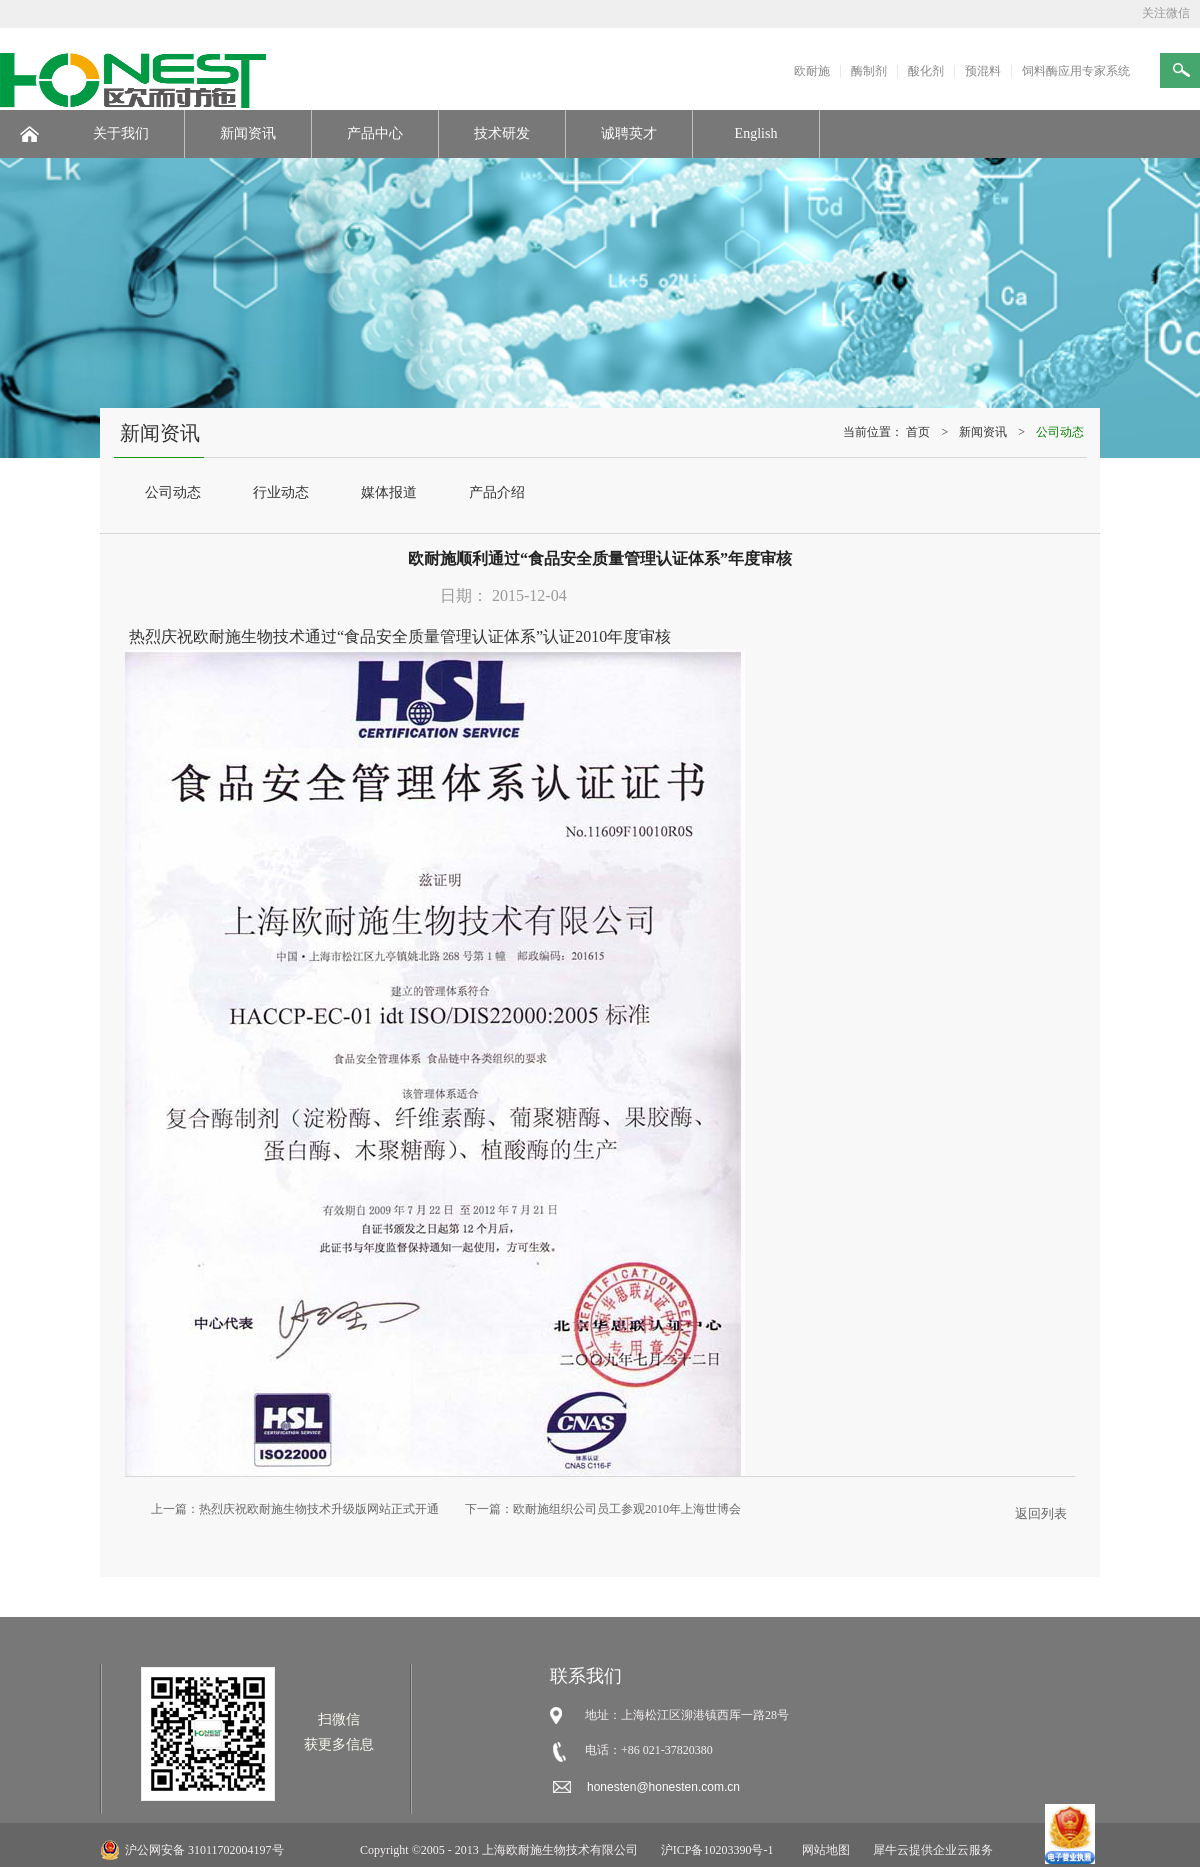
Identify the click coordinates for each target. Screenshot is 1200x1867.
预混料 (983, 71)
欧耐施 (812, 71)
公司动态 (1060, 432)
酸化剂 (926, 71)
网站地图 (823, 1850)
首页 (918, 432)
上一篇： (295, 1509)
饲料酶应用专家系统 (1076, 71)
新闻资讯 (983, 432)
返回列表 (1041, 1513)
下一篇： (603, 1509)
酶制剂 (869, 71)
